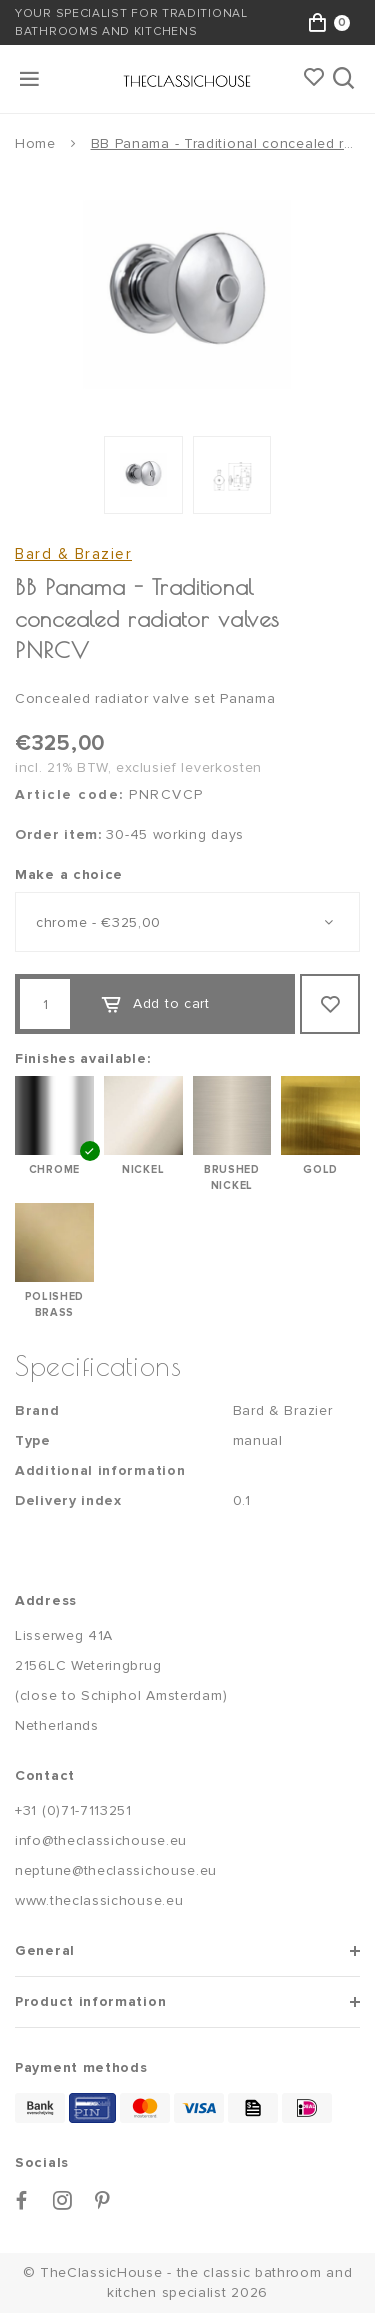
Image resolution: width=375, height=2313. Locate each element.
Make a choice (69, 874)
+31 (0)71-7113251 (73, 1810)
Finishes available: (82, 1058)
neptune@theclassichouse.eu (116, 1870)
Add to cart (154, 1004)
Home (35, 143)
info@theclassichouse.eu (101, 1840)
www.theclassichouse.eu (99, 1900)
